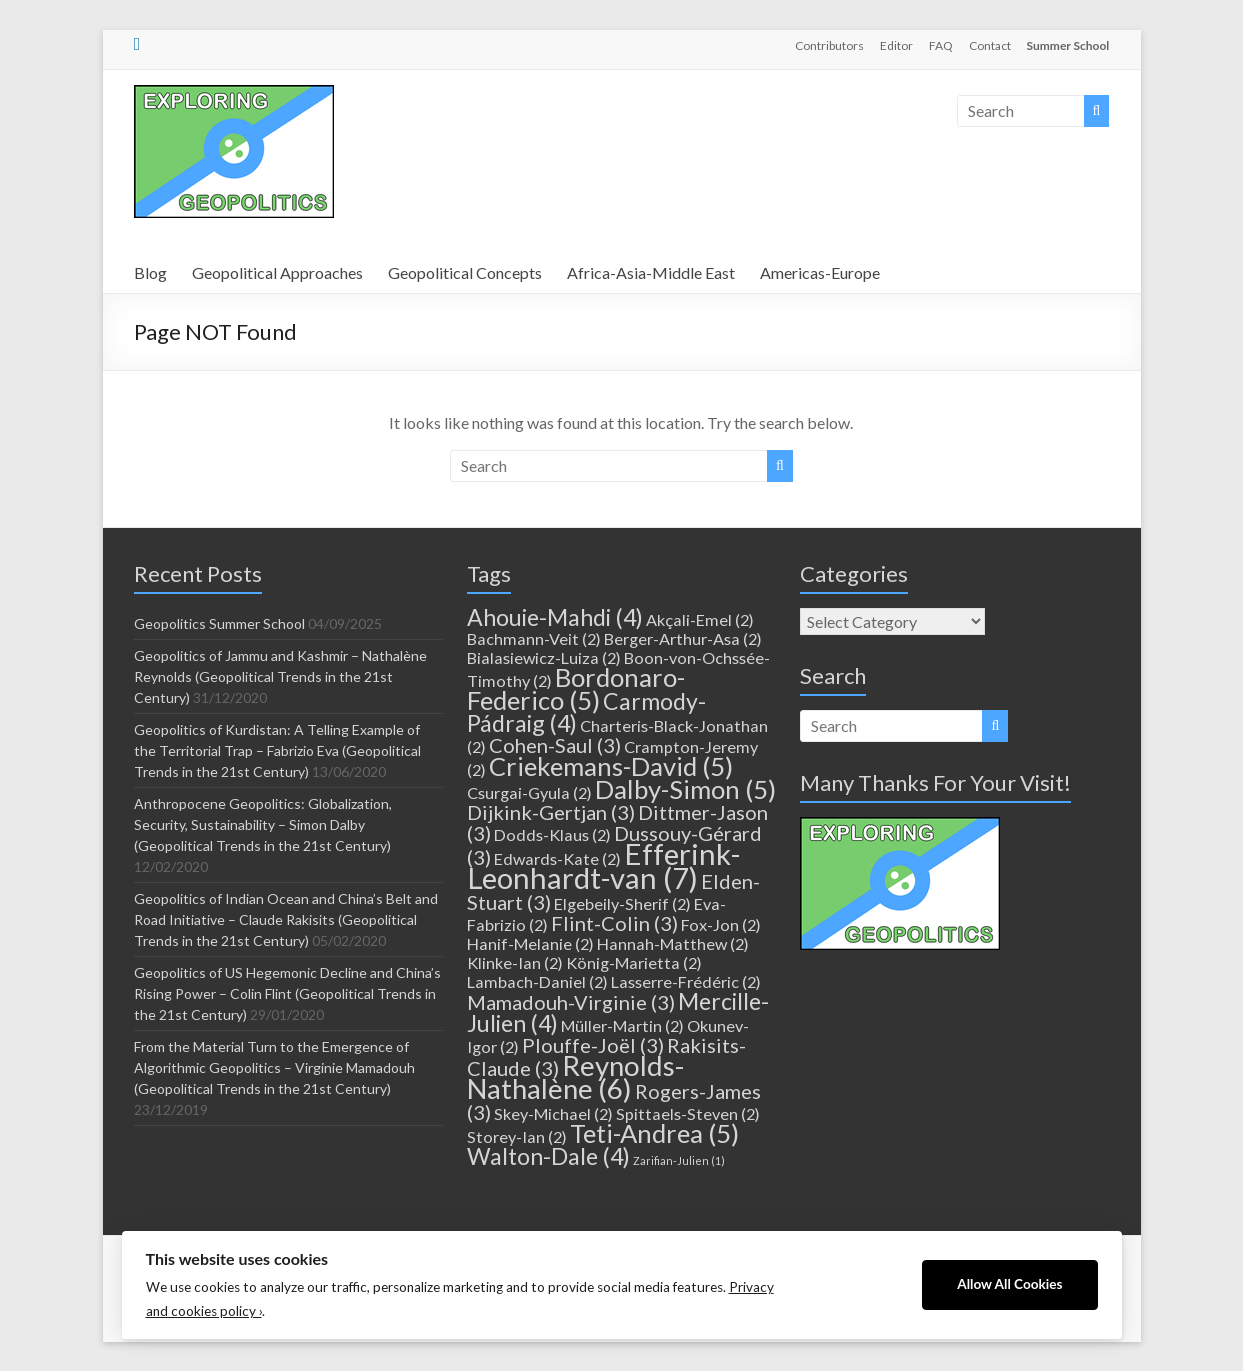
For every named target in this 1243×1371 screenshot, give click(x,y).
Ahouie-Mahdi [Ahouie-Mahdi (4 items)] (555, 617)
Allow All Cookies (1009, 1284)
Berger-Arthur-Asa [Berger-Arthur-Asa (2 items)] (683, 638)
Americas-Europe (820, 272)
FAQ (941, 45)
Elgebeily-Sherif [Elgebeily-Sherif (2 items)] (622, 903)
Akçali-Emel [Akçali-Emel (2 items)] (700, 619)
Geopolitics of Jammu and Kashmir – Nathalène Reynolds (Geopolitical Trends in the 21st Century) (280, 676)
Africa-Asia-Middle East (651, 272)
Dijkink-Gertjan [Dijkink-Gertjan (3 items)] (551, 812)
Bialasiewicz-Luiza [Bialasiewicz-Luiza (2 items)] (544, 657)
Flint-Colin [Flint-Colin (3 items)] (614, 923)
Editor (896, 45)
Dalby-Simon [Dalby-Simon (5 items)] (685, 789)
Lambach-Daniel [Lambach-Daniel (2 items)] (537, 981)
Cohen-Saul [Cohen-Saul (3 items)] (555, 745)
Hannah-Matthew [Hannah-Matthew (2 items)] (673, 943)
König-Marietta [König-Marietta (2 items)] (634, 962)
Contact (990, 45)
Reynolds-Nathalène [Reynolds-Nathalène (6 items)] (575, 1077)
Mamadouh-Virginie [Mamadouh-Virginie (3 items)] (571, 1002)
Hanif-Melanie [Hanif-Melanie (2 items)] (530, 943)
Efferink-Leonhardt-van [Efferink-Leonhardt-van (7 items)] (603, 865)
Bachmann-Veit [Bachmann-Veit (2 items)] (534, 638)
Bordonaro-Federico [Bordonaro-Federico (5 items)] (576, 688)
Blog (150, 272)
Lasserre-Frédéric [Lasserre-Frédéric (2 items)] (686, 981)
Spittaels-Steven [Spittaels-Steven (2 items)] (688, 1113)
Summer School (1068, 45)
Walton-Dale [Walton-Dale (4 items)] (548, 1156)
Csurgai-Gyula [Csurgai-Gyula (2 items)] (529, 792)
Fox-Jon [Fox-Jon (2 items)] (721, 924)
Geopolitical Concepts (465, 272)
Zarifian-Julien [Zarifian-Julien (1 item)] (679, 1160)
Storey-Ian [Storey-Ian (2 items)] (517, 1136)
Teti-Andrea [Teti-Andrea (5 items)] (654, 1133)
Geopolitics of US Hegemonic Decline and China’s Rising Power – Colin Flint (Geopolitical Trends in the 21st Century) (287, 993)
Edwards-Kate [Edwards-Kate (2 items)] (557, 858)
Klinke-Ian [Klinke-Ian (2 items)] (515, 962)
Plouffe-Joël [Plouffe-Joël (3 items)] (593, 1045)
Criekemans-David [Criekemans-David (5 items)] (611, 766)
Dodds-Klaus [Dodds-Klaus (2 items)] (552, 834)
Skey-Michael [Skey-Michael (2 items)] (553, 1113)
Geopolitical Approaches (277, 272)
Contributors (829, 45)
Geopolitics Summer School (219, 623)
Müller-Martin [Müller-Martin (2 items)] (622, 1025)
